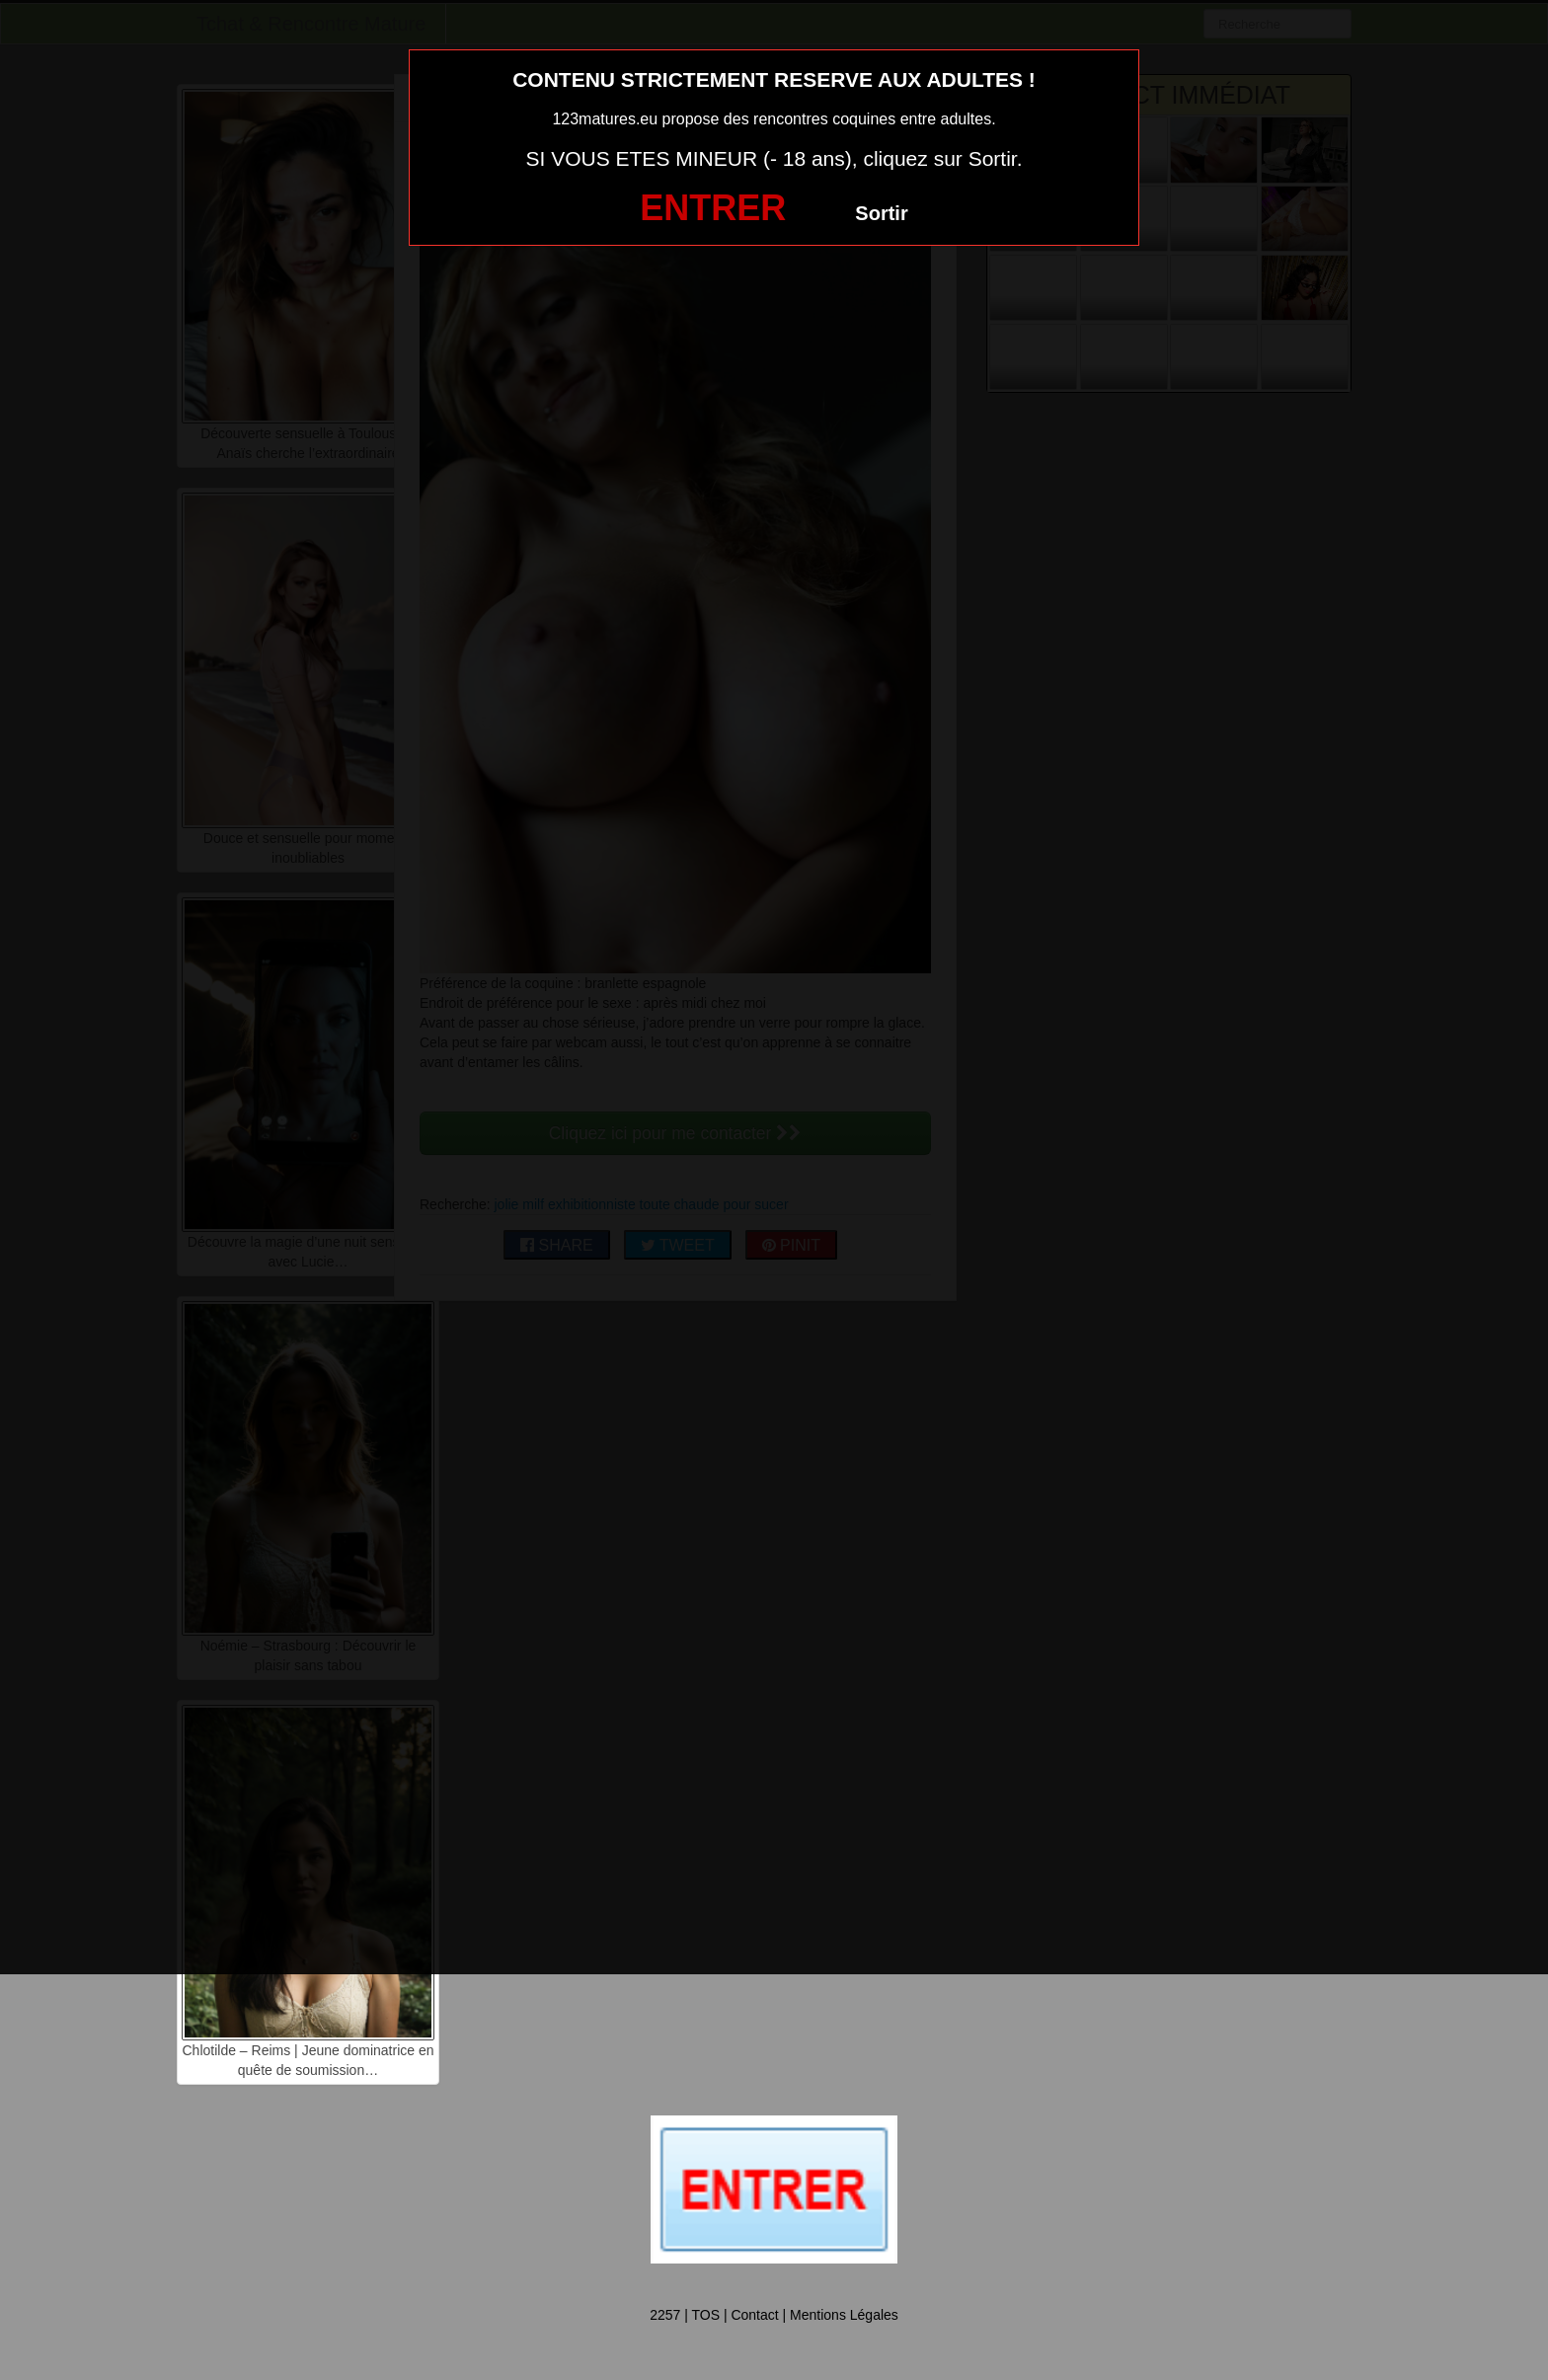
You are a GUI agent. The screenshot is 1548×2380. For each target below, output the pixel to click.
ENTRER (713, 208)
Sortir (881, 213)
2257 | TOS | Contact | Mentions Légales (774, 2315)
